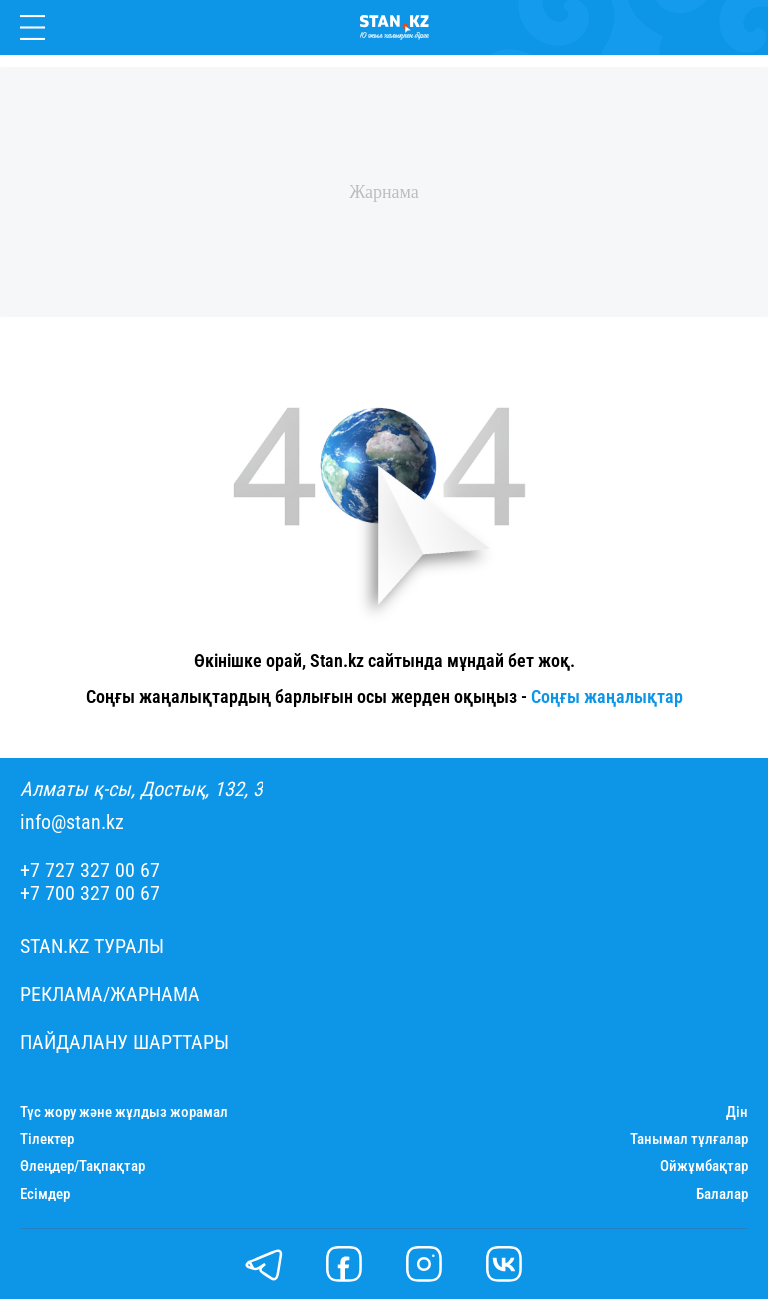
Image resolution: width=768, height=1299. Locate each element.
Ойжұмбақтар (704, 1166)
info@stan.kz (72, 822)
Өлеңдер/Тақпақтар (82, 1166)
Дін (737, 1112)
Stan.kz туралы (92, 946)
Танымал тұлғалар (689, 1139)
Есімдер (45, 1194)
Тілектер (47, 1139)
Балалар (722, 1194)
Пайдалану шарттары (124, 1042)
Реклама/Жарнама (110, 994)
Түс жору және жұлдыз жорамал (124, 1112)
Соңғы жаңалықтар (607, 696)
